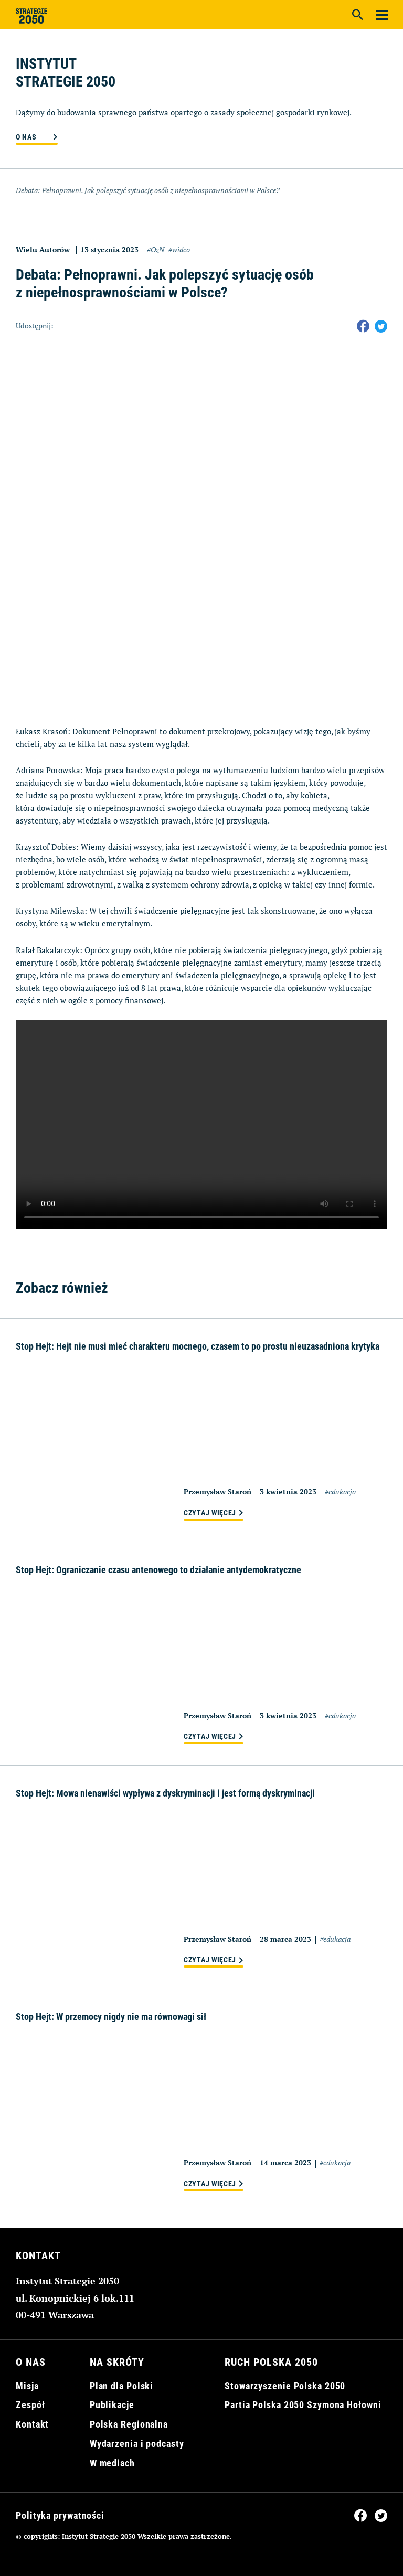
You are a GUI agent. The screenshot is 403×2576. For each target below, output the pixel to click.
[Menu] (382, 14)
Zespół (30, 2404)
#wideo (179, 249)
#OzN (155, 249)
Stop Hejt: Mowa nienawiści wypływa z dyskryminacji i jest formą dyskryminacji (165, 1793)
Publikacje (112, 2404)
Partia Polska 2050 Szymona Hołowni (303, 2404)
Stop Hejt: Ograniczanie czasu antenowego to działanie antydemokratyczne (158, 1569)
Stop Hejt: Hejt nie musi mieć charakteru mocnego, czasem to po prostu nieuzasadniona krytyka (197, 1346)
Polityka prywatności (60, 2515)
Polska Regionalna (129, 2424)
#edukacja (340, 1492)
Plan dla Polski (122, 2385)
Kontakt (32, 2424)
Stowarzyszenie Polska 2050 (285, 2385)
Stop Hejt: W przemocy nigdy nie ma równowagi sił (111, 2016)
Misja (27, 2385)
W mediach (112, 2462)
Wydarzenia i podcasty (137, 2443)
